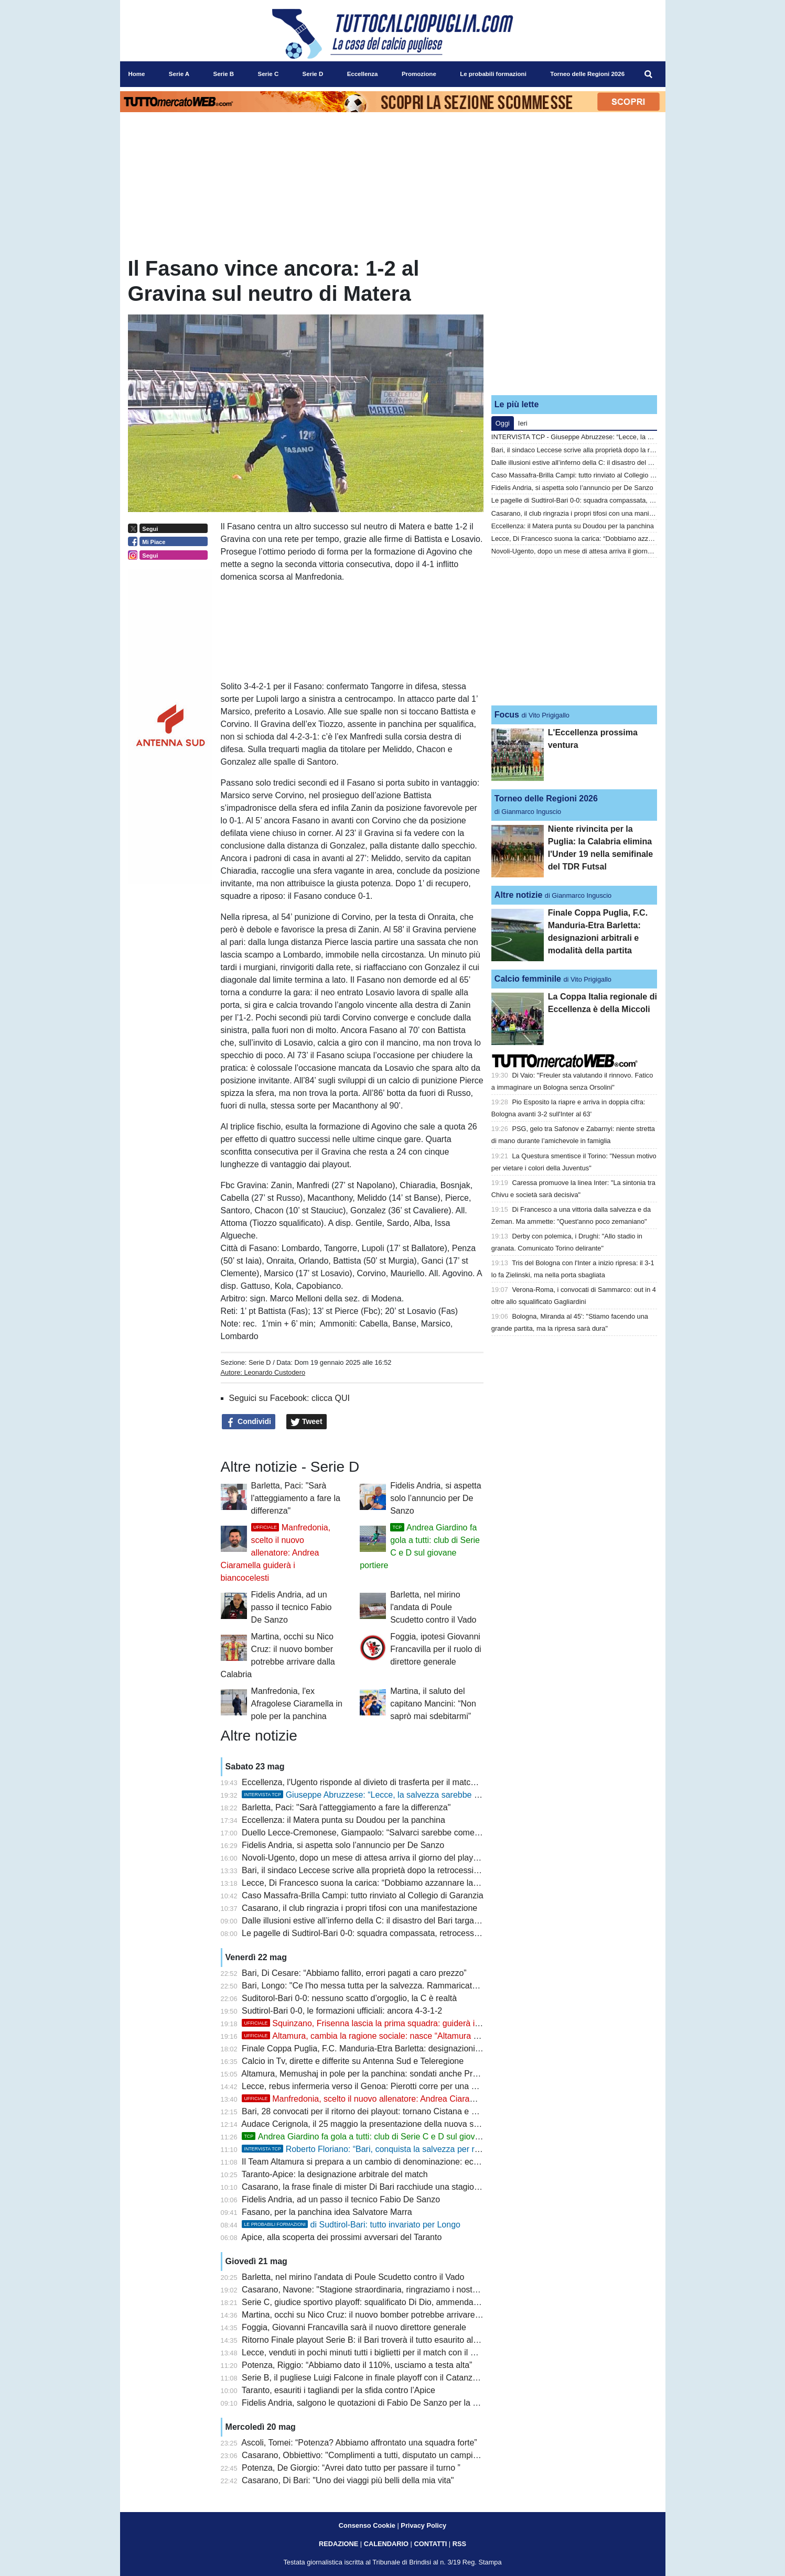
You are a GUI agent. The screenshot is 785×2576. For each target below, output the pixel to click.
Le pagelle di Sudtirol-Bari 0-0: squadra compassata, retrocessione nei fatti (380, 1933)
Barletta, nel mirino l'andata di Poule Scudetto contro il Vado (433, 1607)
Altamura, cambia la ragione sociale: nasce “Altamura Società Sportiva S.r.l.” (399, 2035)
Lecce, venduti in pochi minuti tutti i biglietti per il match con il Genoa (369, 2352)
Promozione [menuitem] (419, 74)
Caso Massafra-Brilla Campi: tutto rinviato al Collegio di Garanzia (362, 1895)
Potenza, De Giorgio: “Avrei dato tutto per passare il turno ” (351, 2467)
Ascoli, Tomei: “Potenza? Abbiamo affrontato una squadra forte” (359, 2442)
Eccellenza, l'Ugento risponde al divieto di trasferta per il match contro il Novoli (387, 1782)
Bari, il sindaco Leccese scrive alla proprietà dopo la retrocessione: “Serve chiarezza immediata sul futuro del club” (454, 1870)
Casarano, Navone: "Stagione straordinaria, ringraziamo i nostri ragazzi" (375, 2289)
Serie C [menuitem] (268, 74)
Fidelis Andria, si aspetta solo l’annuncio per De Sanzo (435, 1498)
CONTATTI (430, 2544)
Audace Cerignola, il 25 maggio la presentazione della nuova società (368, 2124)
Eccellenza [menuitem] (362, 74)
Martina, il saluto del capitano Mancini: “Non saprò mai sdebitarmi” (433, 1704)
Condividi (248, 1422)
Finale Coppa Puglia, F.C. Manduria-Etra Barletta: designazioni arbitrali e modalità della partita (417, 2048)
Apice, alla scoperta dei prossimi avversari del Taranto (341, 2237)
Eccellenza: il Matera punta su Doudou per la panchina (343, 1820)
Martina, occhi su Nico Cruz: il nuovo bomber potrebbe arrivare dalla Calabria (385, 2314)
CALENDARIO (386, 2544)
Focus (506, 714)
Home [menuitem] (136, 74)
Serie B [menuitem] (223, 74)
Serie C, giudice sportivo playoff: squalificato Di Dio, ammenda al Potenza (378, 2302)
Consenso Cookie (367, 2525)
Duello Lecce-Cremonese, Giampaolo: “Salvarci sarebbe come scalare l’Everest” (391, 1832)
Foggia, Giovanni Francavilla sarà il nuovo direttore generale (354, 2327)
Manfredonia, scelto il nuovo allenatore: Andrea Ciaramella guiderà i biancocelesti (276, 1552)
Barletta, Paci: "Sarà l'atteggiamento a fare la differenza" (295, 1498)
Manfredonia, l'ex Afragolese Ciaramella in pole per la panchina (296, 1704)
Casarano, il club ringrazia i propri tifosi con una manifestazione (359, 1908)
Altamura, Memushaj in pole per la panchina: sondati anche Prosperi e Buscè (384, 2073)
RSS (459, 2544)
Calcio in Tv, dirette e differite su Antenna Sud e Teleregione (353, 2061)
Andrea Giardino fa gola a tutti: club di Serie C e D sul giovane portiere (381, 2136)
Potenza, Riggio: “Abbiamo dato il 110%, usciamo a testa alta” (357, 2365)
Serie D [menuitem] (313, 74)
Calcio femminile (527, 978)
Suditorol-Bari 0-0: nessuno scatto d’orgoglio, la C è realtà (349, 1998)
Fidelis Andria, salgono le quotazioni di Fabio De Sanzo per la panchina (374, 2402)
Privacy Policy (423, 2525)
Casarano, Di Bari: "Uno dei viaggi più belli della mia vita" (348, 2480)
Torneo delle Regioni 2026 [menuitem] (587, 74)
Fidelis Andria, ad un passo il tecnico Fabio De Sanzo (291, 1607)
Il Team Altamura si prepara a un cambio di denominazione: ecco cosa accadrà (388, 2161)
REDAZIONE (338, 2544)
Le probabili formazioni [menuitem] (493, 74)
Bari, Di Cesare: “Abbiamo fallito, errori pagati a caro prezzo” (354, 1973)
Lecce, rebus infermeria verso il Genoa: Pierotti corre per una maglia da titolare (388, 2086)
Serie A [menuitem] (179, 74)
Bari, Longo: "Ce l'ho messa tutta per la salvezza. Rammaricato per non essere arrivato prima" (417, 1985)
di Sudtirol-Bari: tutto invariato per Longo (351, 2224)
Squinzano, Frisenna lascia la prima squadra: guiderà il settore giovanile (391, 2023)
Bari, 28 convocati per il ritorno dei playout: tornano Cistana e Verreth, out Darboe (393, 2111)
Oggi (503, 423)
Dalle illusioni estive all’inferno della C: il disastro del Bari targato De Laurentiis (387, 1920)
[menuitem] (648, 74)
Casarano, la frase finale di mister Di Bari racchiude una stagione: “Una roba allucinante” (406, 2186)
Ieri (523, 423)
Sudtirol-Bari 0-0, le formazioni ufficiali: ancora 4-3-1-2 (342, 2010)
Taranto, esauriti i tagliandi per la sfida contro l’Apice (338, 2390)
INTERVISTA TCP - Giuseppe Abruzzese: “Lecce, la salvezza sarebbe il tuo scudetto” (618, 437)
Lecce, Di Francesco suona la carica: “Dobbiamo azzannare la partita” (371, 1882)
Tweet (306, 1422)
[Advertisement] (574, 321)
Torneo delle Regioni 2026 (546, 798)
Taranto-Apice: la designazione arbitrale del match (335, 2174)
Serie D (260, 1362)
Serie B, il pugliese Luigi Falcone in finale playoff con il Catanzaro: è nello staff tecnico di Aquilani (421, 2377)
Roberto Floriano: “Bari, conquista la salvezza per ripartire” (372, 2149)
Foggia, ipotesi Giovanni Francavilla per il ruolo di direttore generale (435, 1649)
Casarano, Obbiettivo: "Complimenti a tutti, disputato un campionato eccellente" (389, 2455)
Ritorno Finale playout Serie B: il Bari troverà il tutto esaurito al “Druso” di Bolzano (393, 2339)
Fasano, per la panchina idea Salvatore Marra (327, 2212)
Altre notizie (518, 894)
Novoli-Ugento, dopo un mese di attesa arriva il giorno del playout (363, 1857)
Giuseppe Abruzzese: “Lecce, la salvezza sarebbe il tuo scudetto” (385, 1794)
